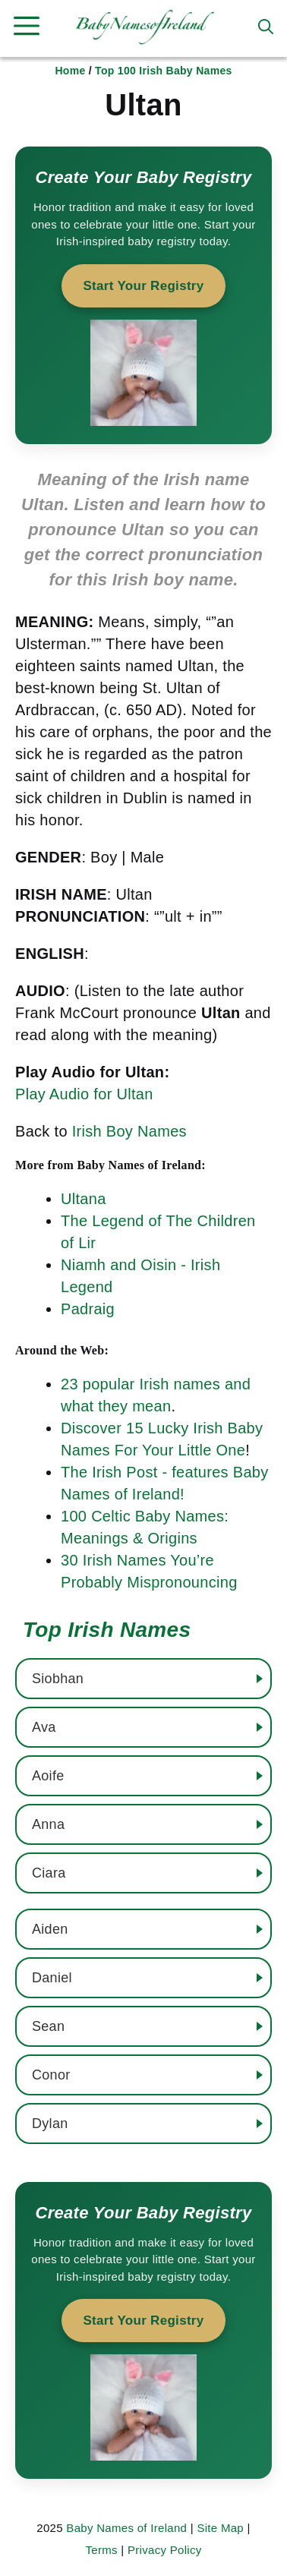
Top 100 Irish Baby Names (163, 71)
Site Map (220, 2527)
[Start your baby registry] (143, 295)
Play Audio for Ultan (84, 1094)
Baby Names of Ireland (126, 2527)
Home (70, 71)
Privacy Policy (165, 2549)
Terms (101, 2549)
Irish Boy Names (129, 1131)
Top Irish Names (107, 1629)
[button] (265, 26)
